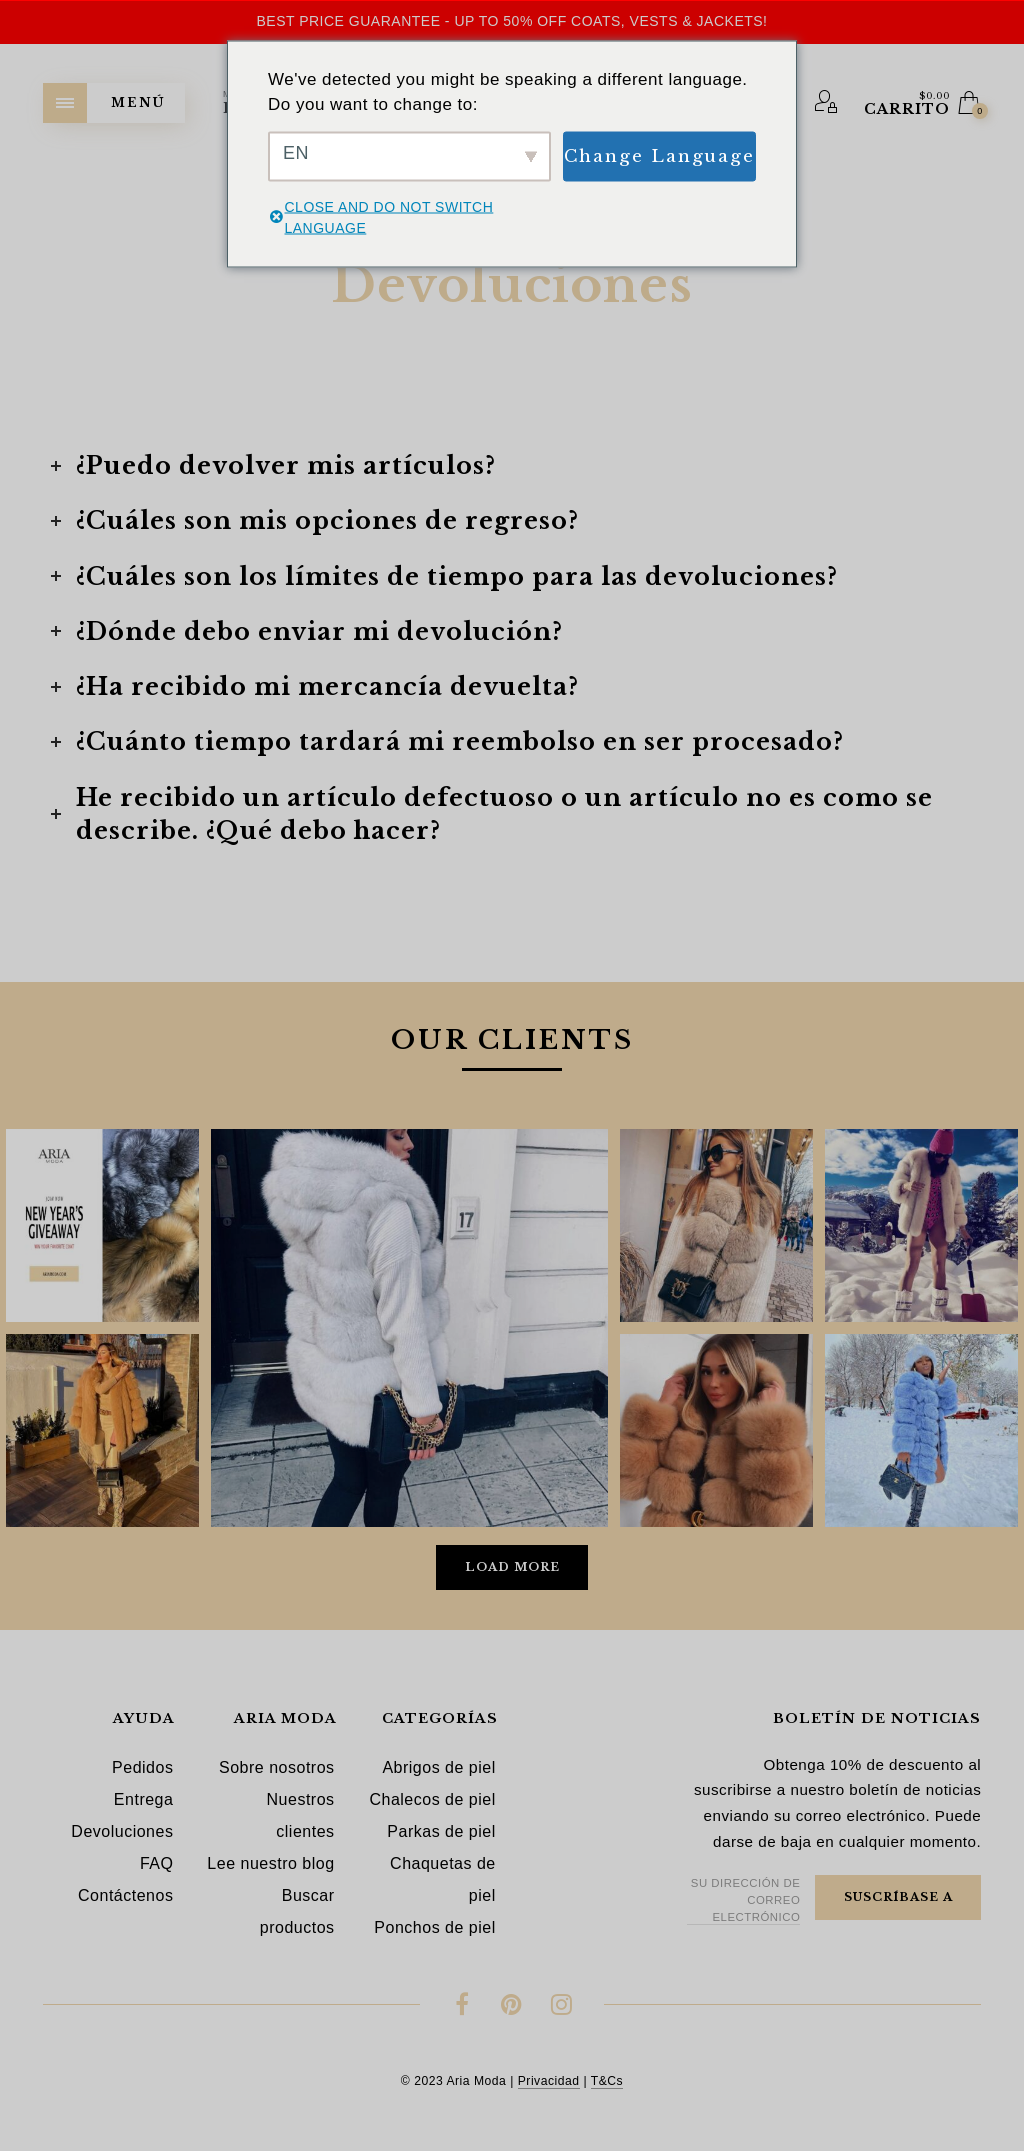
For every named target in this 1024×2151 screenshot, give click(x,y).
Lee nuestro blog (270, 1863)
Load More (512, 1567)
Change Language (660, 155)
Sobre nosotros (277, 1767)
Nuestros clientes (301, 1815)
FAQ (157, 1863)
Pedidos (142, 1767)
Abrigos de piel (438, 1767)
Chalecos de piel (432, 1799)
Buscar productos (297, 1911)
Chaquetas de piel (443, 1879)
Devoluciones (122, 1831)
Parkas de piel (441, 1831)
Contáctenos (125, 1895)
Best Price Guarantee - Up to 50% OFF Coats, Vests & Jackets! (511, 21)
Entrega (144, 1799)
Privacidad (549, 2081)
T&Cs (607, 2081)
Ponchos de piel (434, 1927)
